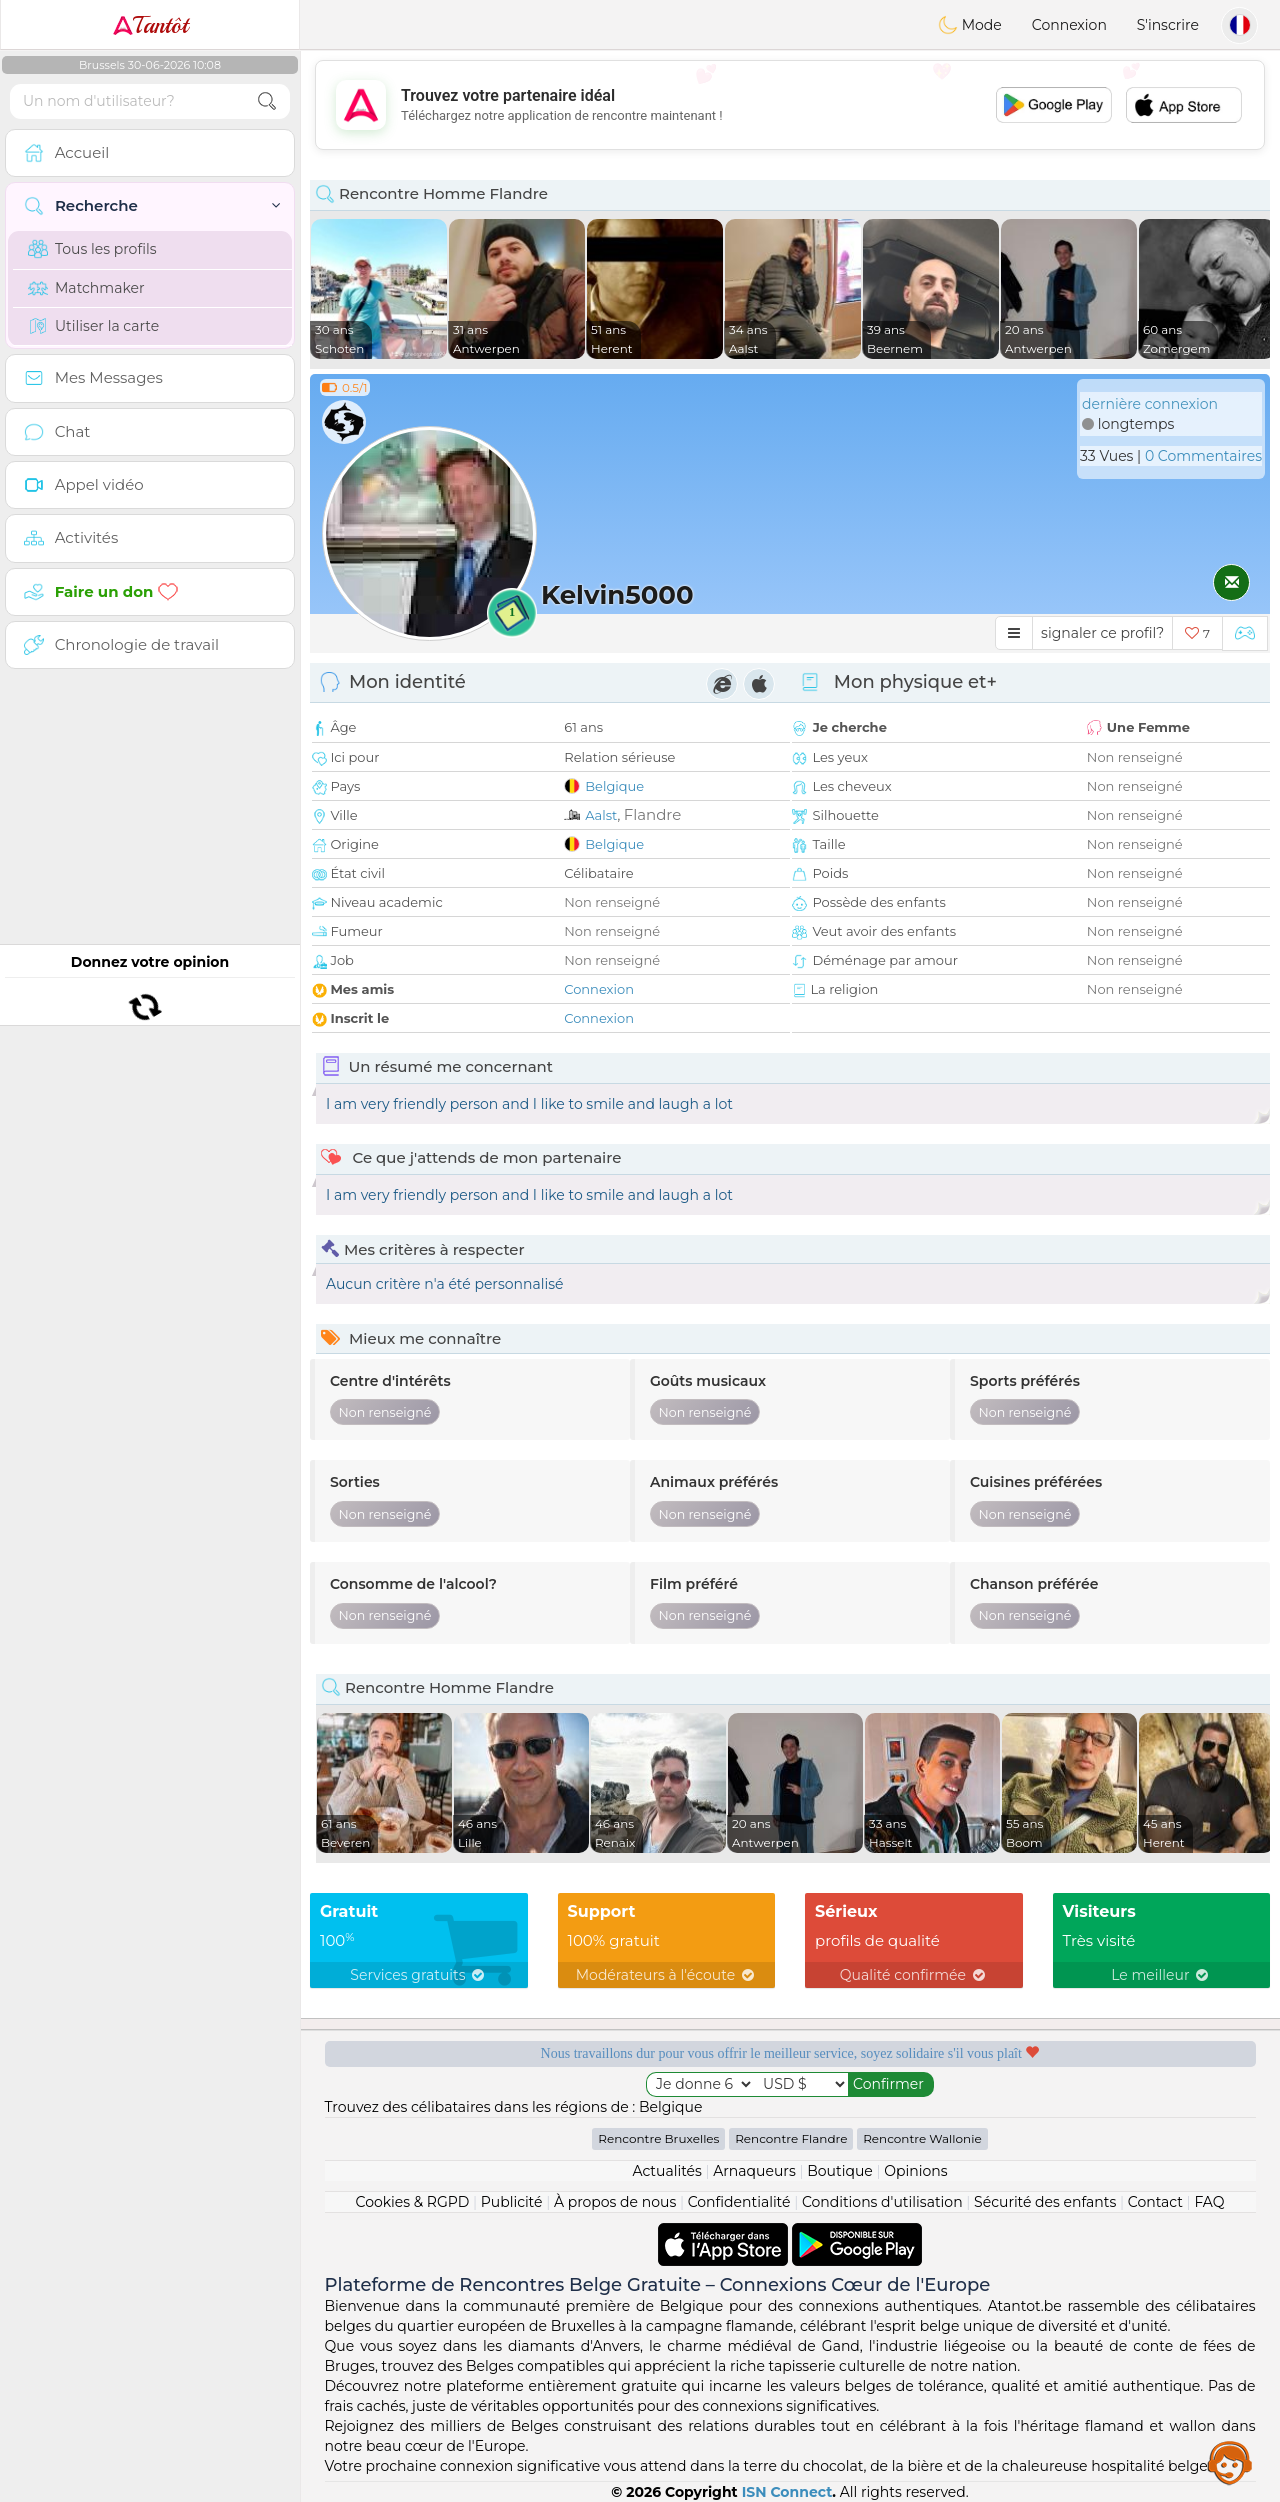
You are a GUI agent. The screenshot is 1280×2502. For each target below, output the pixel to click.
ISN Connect (787, 2492)
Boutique (840, 2171)
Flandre (653, 814)
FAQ (1209, 2202)
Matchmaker (86, 288)
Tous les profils (92, 249)
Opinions (915, 2171)
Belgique (614, 786)
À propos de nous (615, 2202)
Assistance (1230, 2462)
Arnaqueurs (754, 2171)
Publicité (512, 2202)
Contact (1155, 2202)
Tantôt (150, 25)
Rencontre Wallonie (922, 2138)
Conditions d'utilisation (882, 2202)
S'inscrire (1168, 25)
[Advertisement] (790, 105)
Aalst (601, 815)
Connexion (1069, 25)
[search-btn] (267, 101)
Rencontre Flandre (791, 2138)
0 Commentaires (1203, 456)
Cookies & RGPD (413, 2202)
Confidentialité (739, 2202)
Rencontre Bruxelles (658, 2138)
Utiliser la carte (93, 326)
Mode (970, 25)
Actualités (666, 2171)
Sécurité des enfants (1045, 2202)
